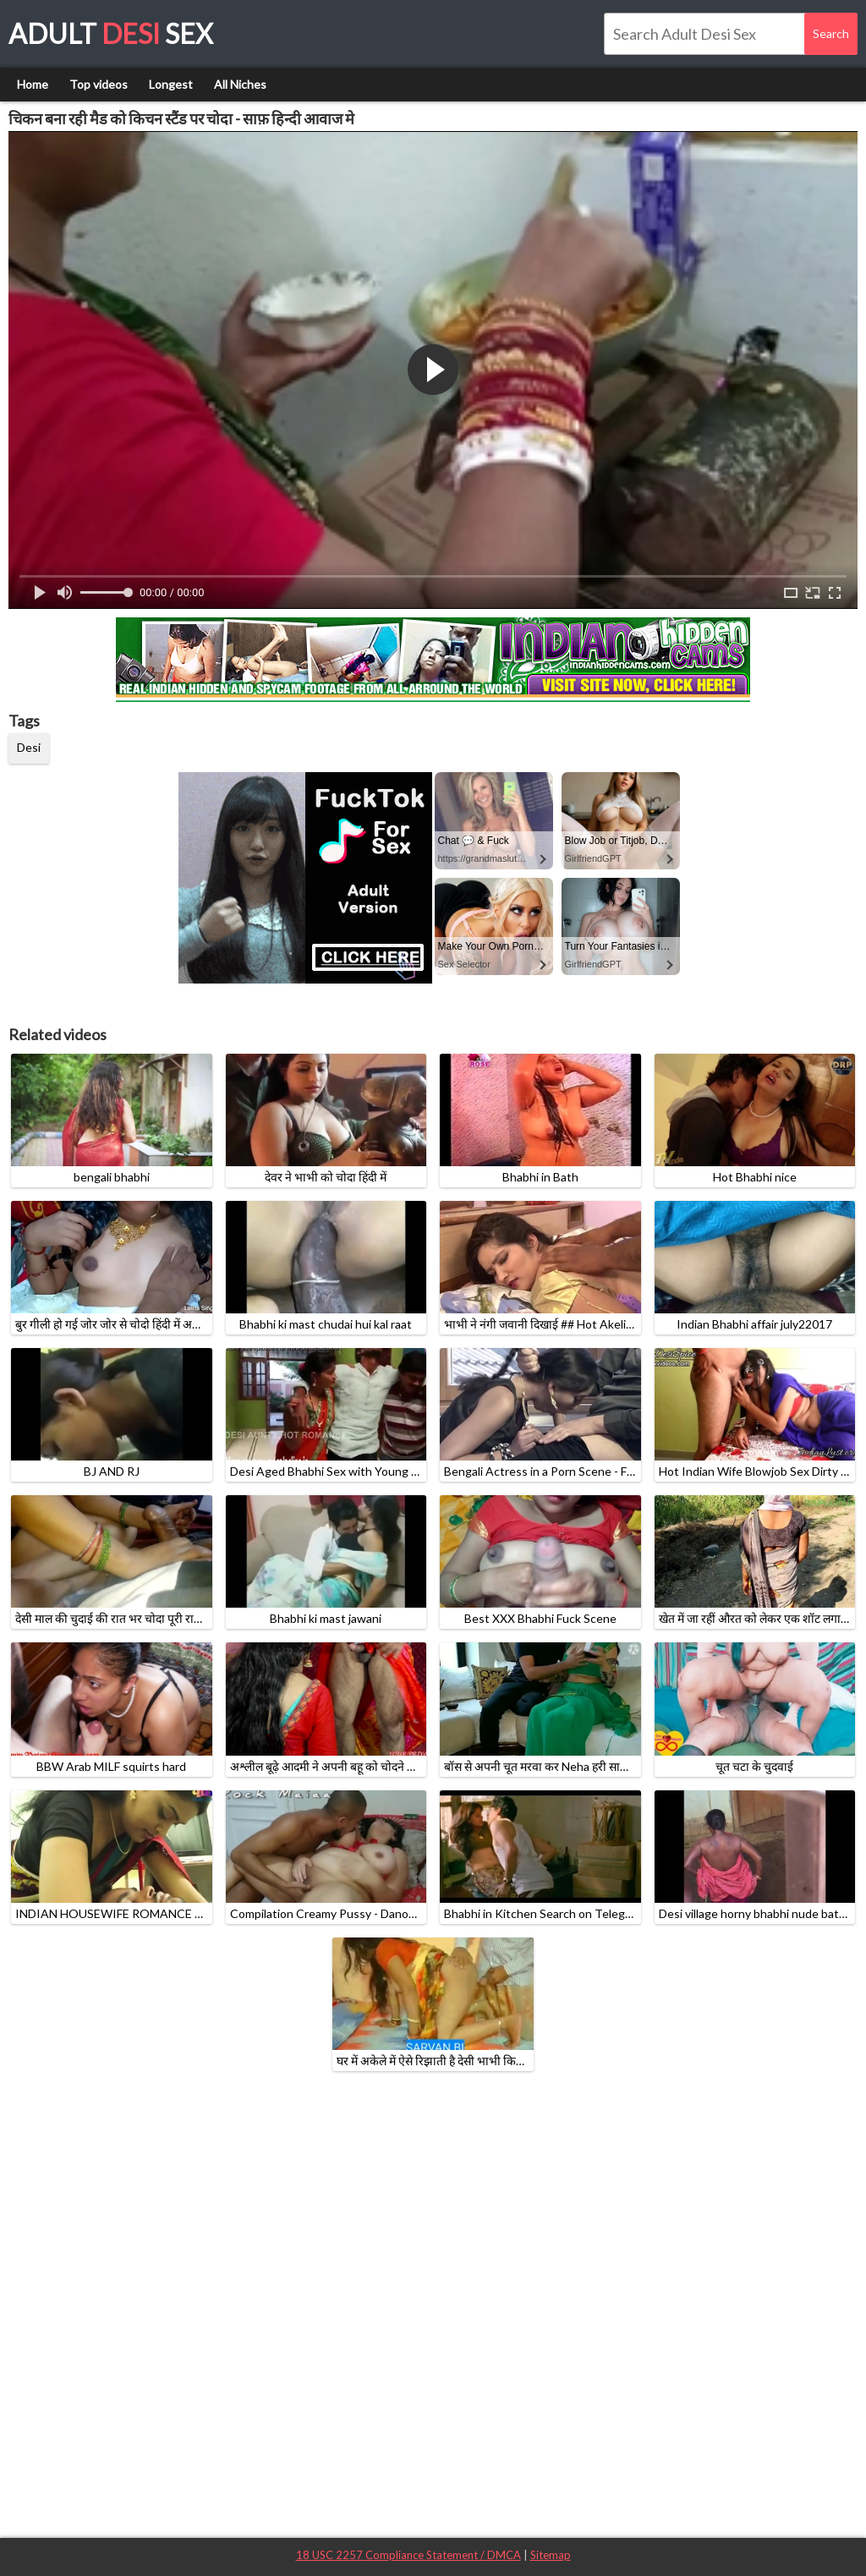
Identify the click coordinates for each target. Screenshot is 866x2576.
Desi (29, 747)
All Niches (240, 84)
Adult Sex (110, 33)
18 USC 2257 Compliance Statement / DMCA (408, 2555)
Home (32, 84)
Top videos (98, 84)
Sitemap (550, 2555)
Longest (171, 84)
